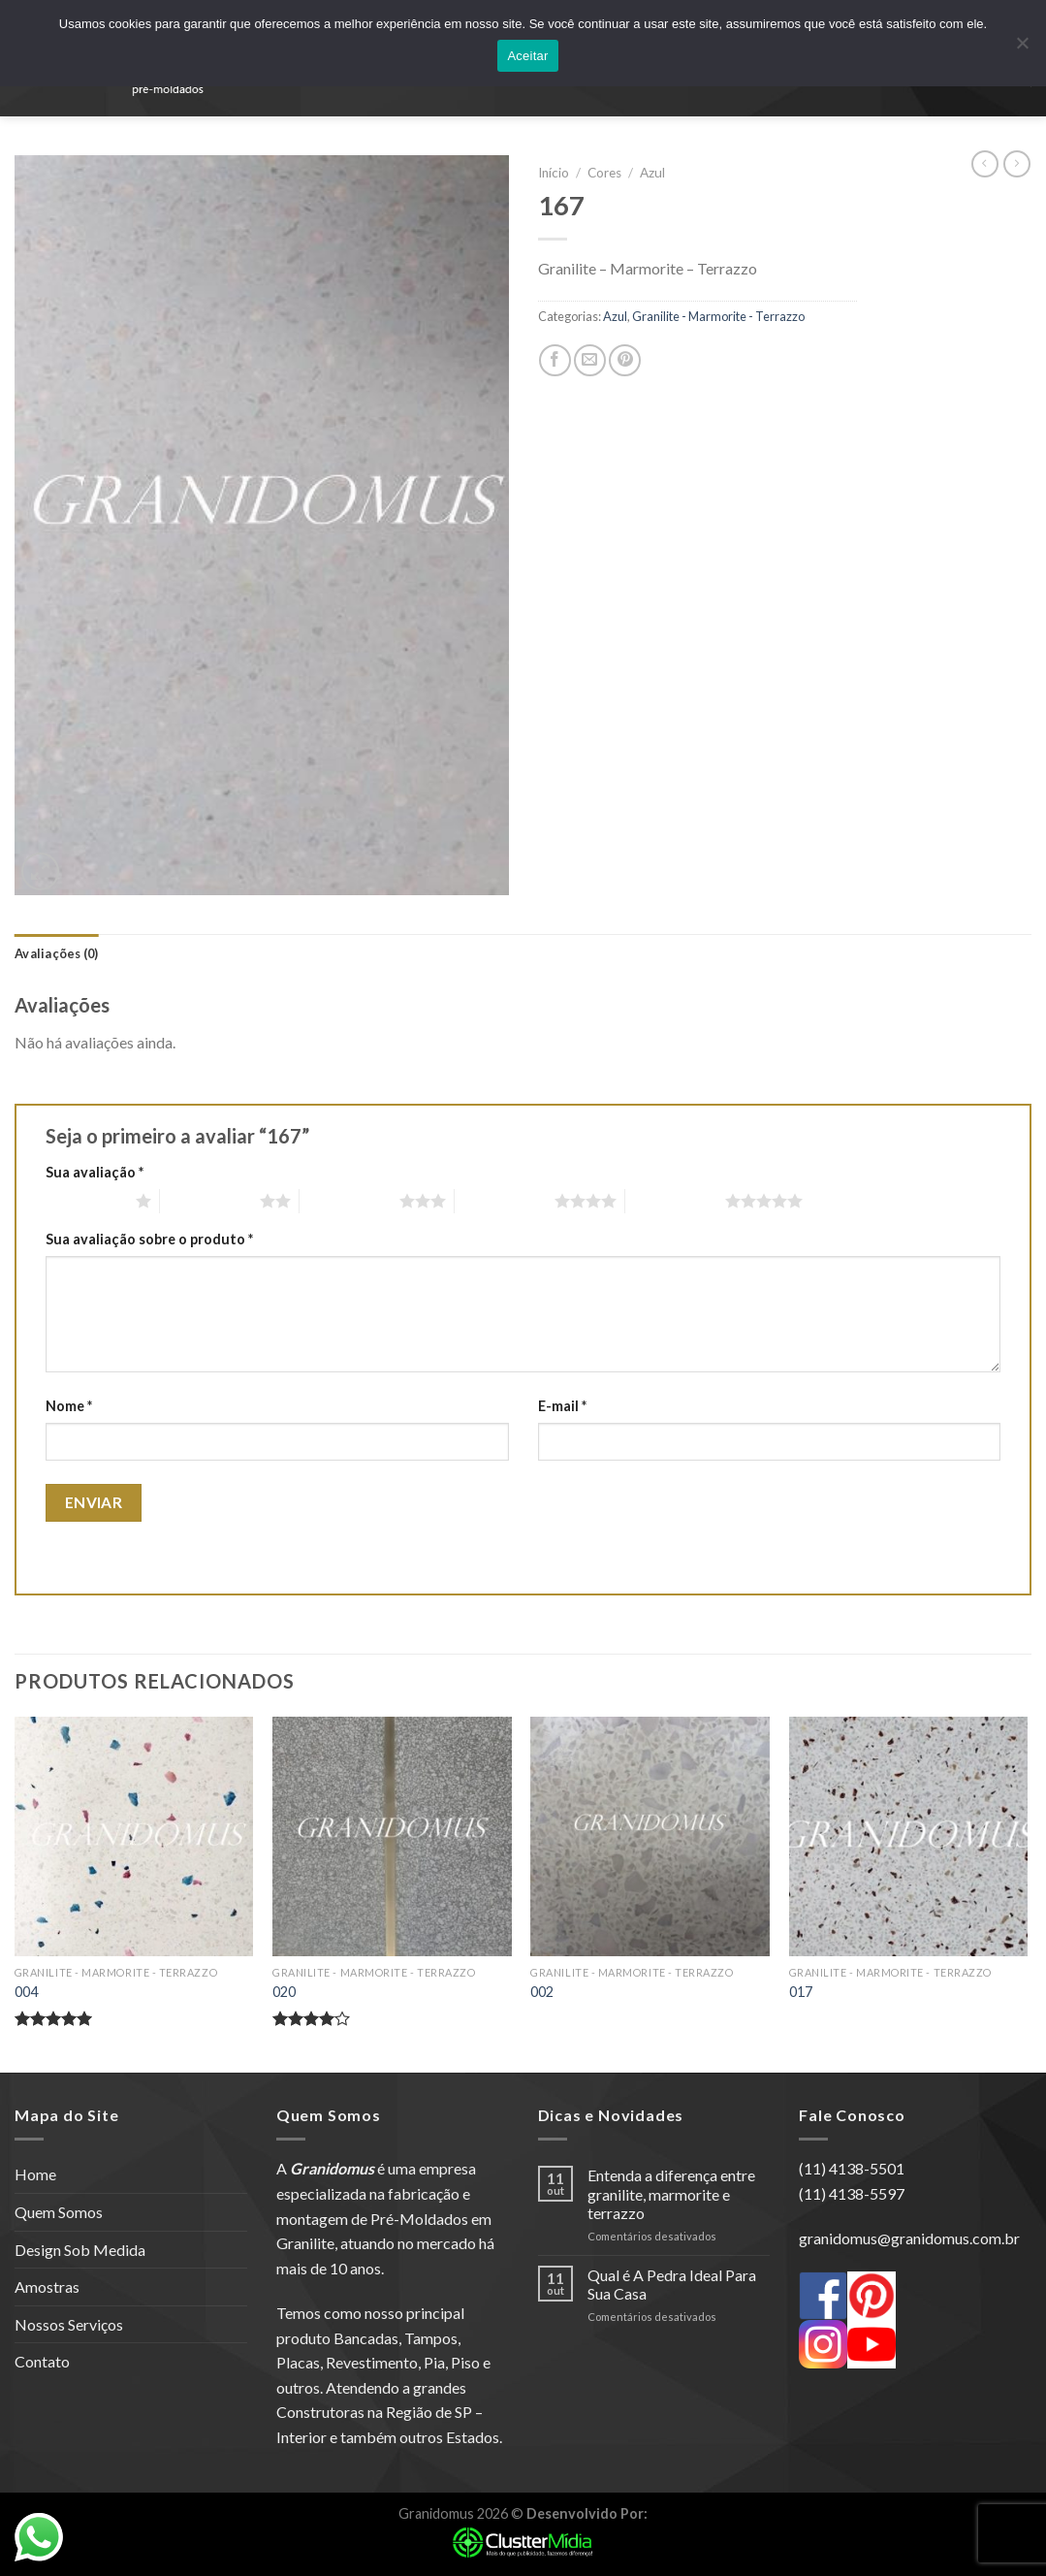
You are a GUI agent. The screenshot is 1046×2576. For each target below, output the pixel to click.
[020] (392, 1836)
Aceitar (527, 55)
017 (800, 1991)
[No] (1021, 48)
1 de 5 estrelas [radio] (86, 1200)
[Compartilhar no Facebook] (555, 360)
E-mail (562, 1406)
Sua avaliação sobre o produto (149, 1239)
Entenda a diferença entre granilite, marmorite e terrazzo (671, 2193)
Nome (69, 1406)
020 (284, 1991)
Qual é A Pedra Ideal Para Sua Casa (671, 2284)
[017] (909, 1836)
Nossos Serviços (69, 2324)
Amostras (47, 2286)
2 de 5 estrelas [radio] (210, 1200)
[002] (650, 1836)
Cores (604, 172)
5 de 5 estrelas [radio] (675, 1200)
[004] (134, 1836)
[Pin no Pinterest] (625, 360)
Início (553, 172)
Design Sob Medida (80, 2249)
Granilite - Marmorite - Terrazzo (718, 316)
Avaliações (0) (57, 953)
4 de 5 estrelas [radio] (505, 1200)
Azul (652, 172)
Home (35, 2174)
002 (542, 1991)
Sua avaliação (94, 1172)
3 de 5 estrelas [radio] (349, 1200)
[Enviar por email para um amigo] (590, 360)
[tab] (57, 953)
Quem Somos (59, 2212)
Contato (42, 2361)
